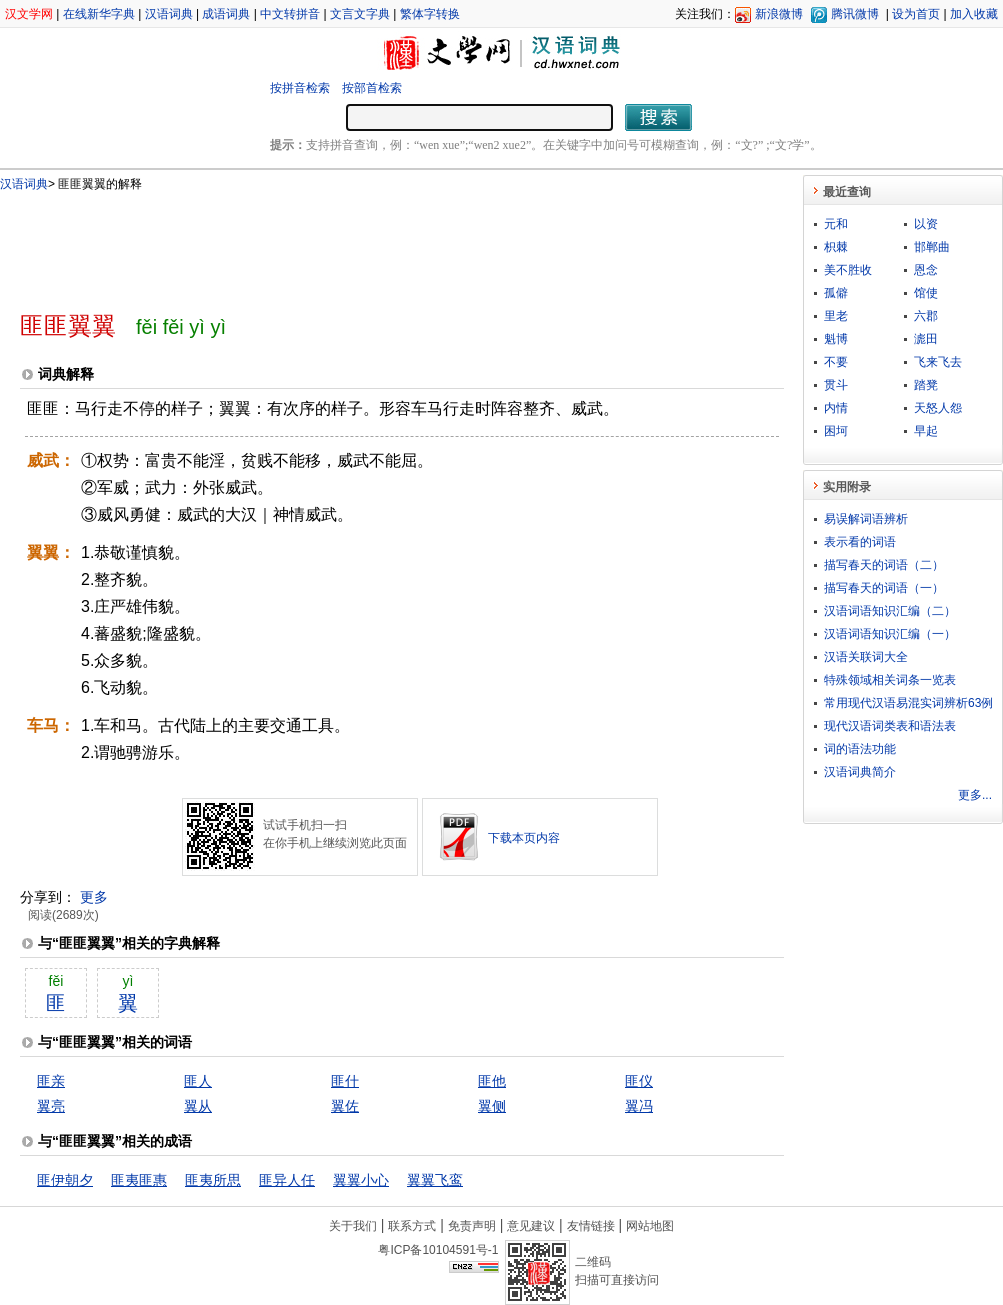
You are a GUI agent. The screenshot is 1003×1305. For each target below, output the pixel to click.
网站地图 (650, 1226)
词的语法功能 (860, 749)
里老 (836, 316)
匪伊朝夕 (65, 1180)
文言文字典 (360, 14)
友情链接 (591, 1226)
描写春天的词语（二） (884, 565)
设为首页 (916, 14)
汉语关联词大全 (866, 657)
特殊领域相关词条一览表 (890, 680)
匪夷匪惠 (139, 1180)
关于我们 (353, 1226)
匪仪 (639, 1081)
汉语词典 (169, 14)
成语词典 (226, 14)
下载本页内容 (524, 838)
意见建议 (531, 1226)
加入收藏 (974, 14)
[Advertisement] (369, 243)
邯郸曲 (932, 247)
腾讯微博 (855, 14)
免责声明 (472, 1226)
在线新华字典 (99, 14)
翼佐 (345, 1106)
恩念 (926, 270)
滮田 (926, 339)
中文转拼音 (290, 14)
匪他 (492, 1081)
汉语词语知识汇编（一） (890, 634)
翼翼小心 (361, 1180)
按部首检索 (372, 88)
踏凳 (926, 385)
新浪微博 (779, 14)
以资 (926, 224)
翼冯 (639, 1106)
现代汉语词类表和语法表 (890, 726)
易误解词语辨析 (866, 519)
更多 (94, 897)
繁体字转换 (430, 14)
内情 (836, 408)
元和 (836, 224)
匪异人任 (287, 1180)
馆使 (926, 293)
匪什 (345, 1081)
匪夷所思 (213, 1180)
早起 (926, 431)
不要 (836, 362)
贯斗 (836, 385)
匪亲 (51, 1081)
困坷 (836, 431)
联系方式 (412, 1226)
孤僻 (836, 293)
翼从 (198, 1106)
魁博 (836, 339)
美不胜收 (848, 270)
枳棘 (836, 247)
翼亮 (51, 1106)
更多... (975, 795)
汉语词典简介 (860, 772)
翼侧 (492, 1106)
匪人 (198, 1081)
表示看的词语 (860, 542)
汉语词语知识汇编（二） (890, 611)
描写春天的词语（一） (884, 588)
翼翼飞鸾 (435, 1180)
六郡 (926, 316)
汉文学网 (29, 14)
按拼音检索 (300, 88)
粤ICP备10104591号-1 (438, 1250)
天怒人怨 (938, 408)
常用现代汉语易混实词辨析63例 (908, 703)
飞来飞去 (938, 362)
